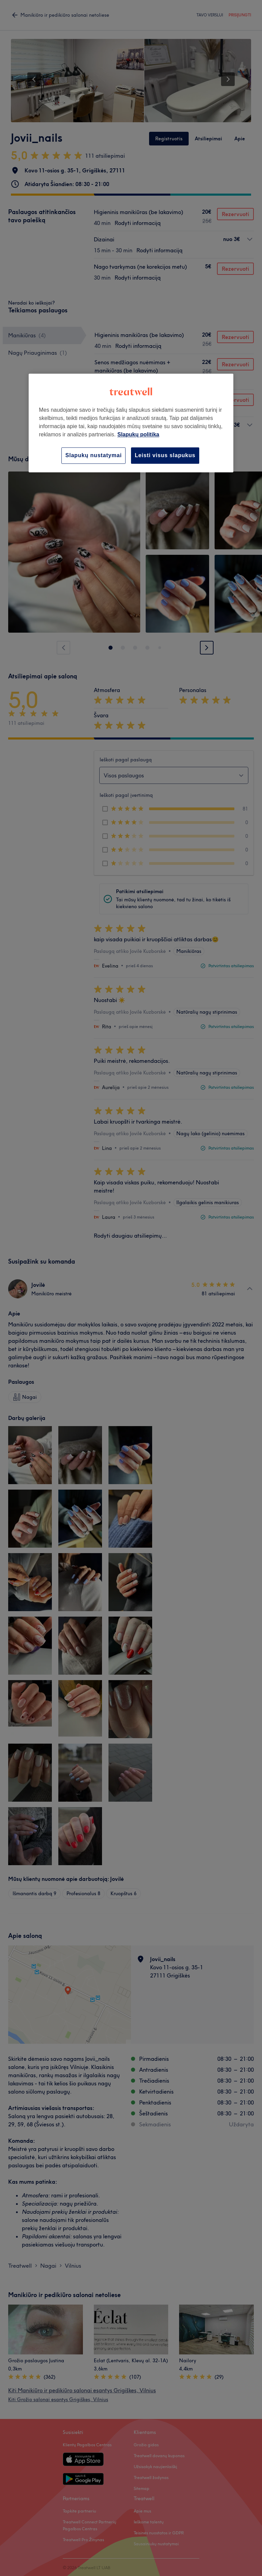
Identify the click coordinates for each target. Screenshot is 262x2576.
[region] (131, 423)
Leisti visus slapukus (165, 455)
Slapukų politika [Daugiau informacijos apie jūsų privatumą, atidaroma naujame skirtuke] (138, 434)
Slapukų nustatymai (93, 455)
